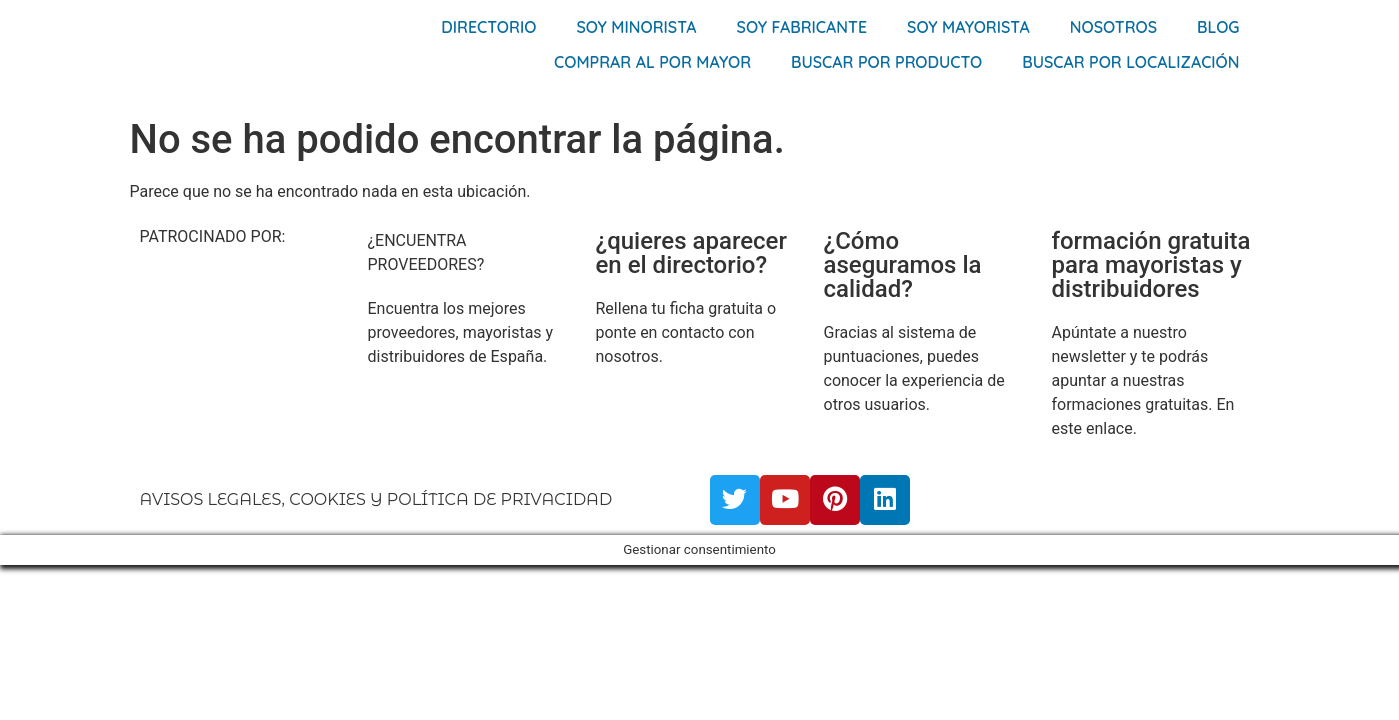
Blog (1218, 27)
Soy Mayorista (968, 27)
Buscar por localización (1130, 62)
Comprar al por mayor (652, 62)
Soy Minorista (636, 27)
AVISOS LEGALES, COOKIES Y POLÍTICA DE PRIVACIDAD (376, 499)
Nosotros (1113, 27)
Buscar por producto (886, 62)
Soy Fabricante (802, 27)
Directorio (488, 27)
